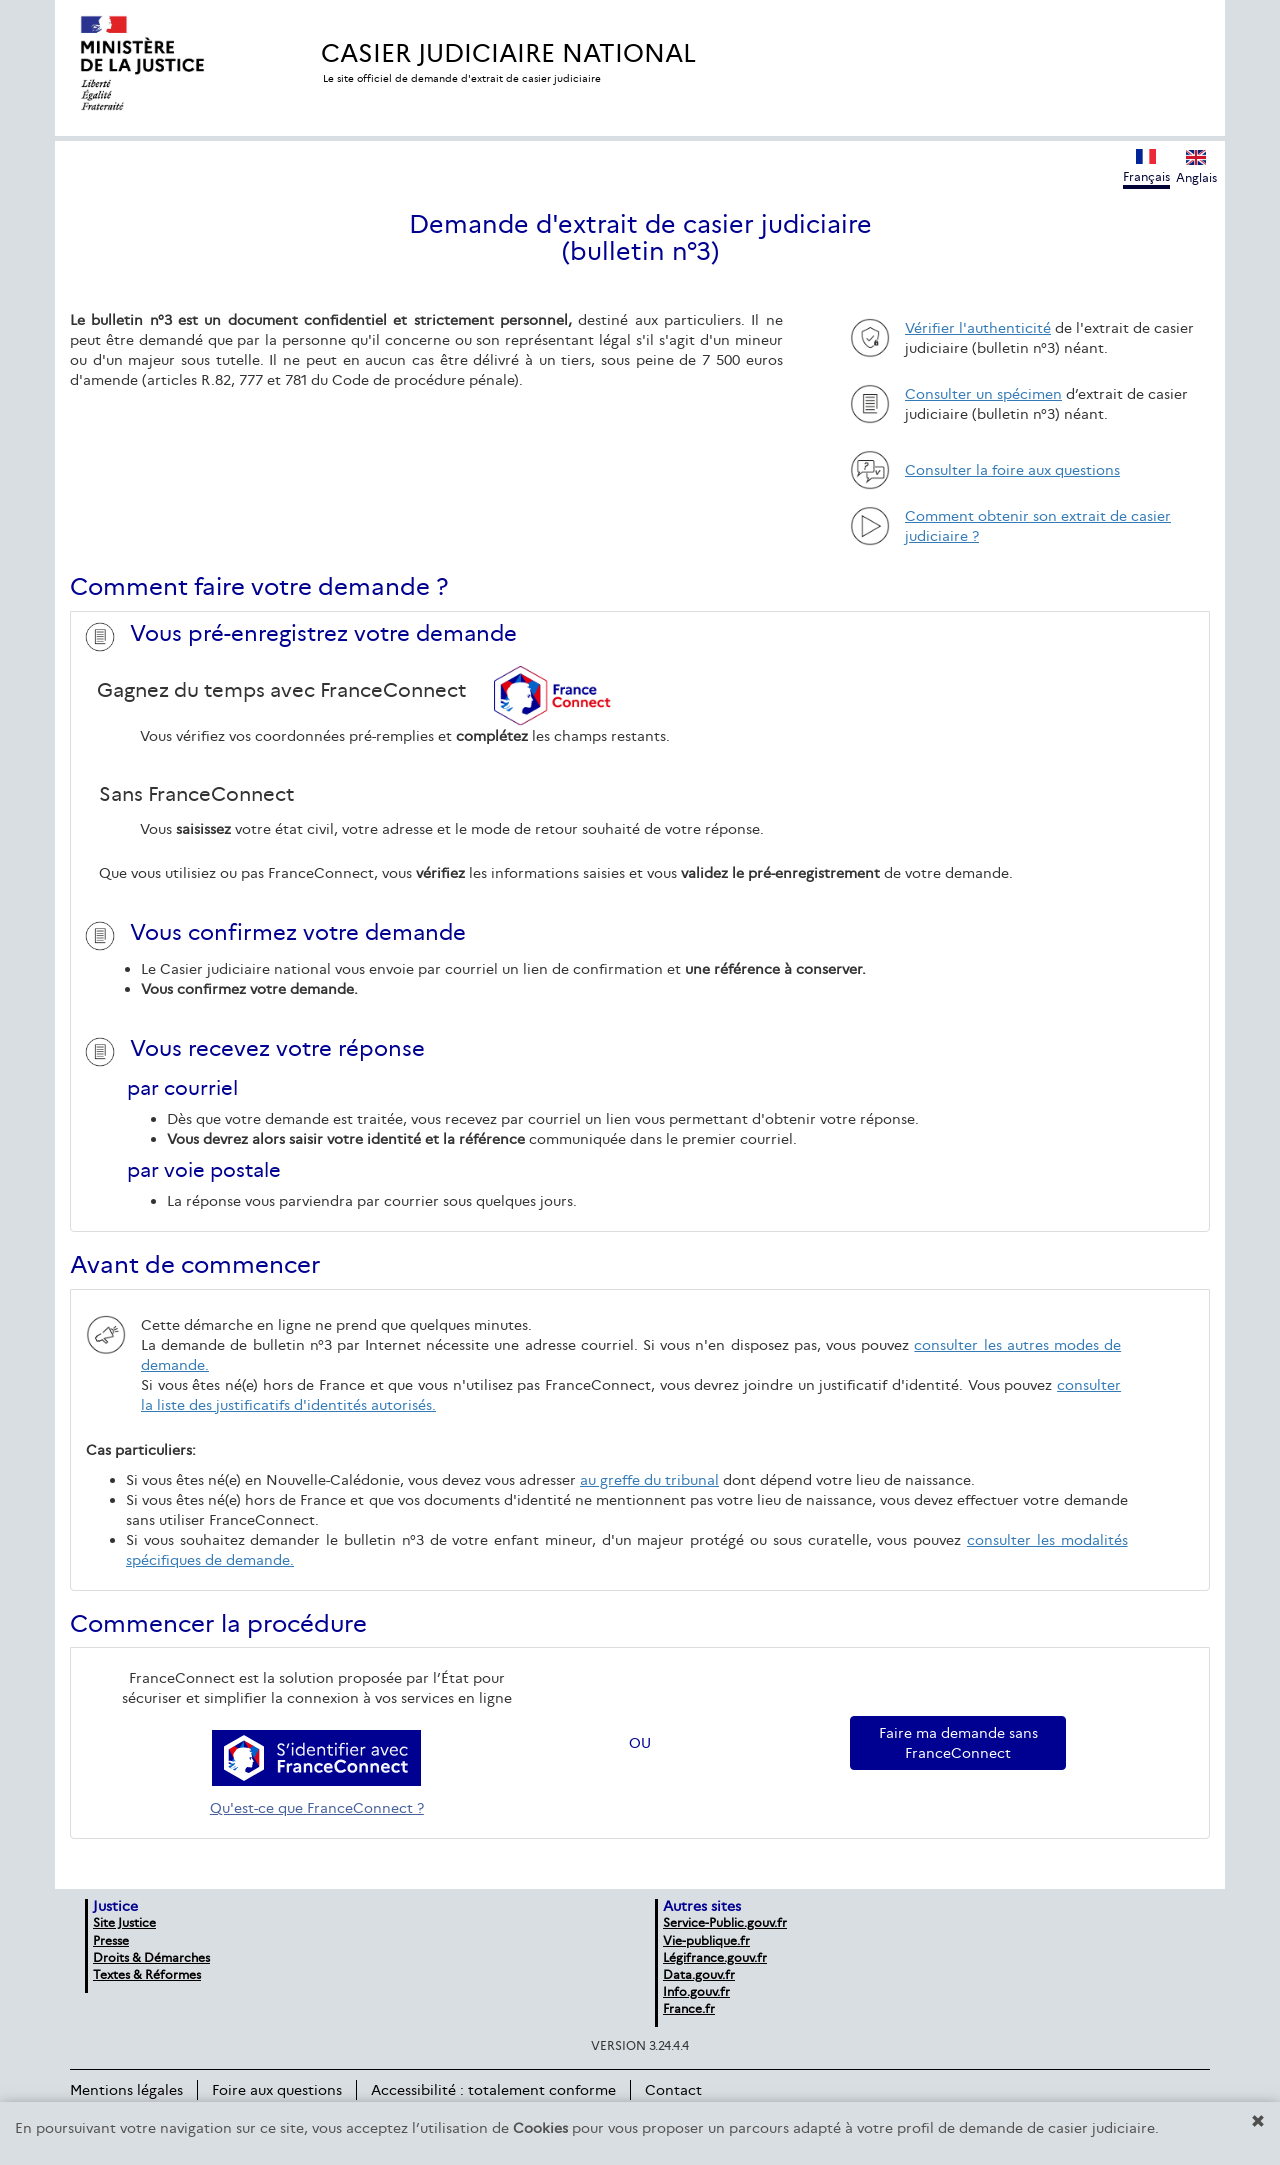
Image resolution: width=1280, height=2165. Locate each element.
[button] (1258, 2121)
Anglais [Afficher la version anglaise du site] (1196, 167)
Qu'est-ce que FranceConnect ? (317, 1808)
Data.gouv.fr (699, 1974)
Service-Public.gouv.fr (725, 1922)
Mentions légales (126, 2090)
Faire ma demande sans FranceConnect (958, 1743)
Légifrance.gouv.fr (715, 1957)
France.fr (689, 2008)
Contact (673, 2090)
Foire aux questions (277, 2090)
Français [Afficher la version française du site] (1146, 166)
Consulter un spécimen (983, 394)
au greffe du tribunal (649, 1480)
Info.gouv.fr (696, 1991)
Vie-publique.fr (706, 1940)
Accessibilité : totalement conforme (493, 2090)
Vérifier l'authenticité (978, 328)
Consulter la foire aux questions (1012, 470)
